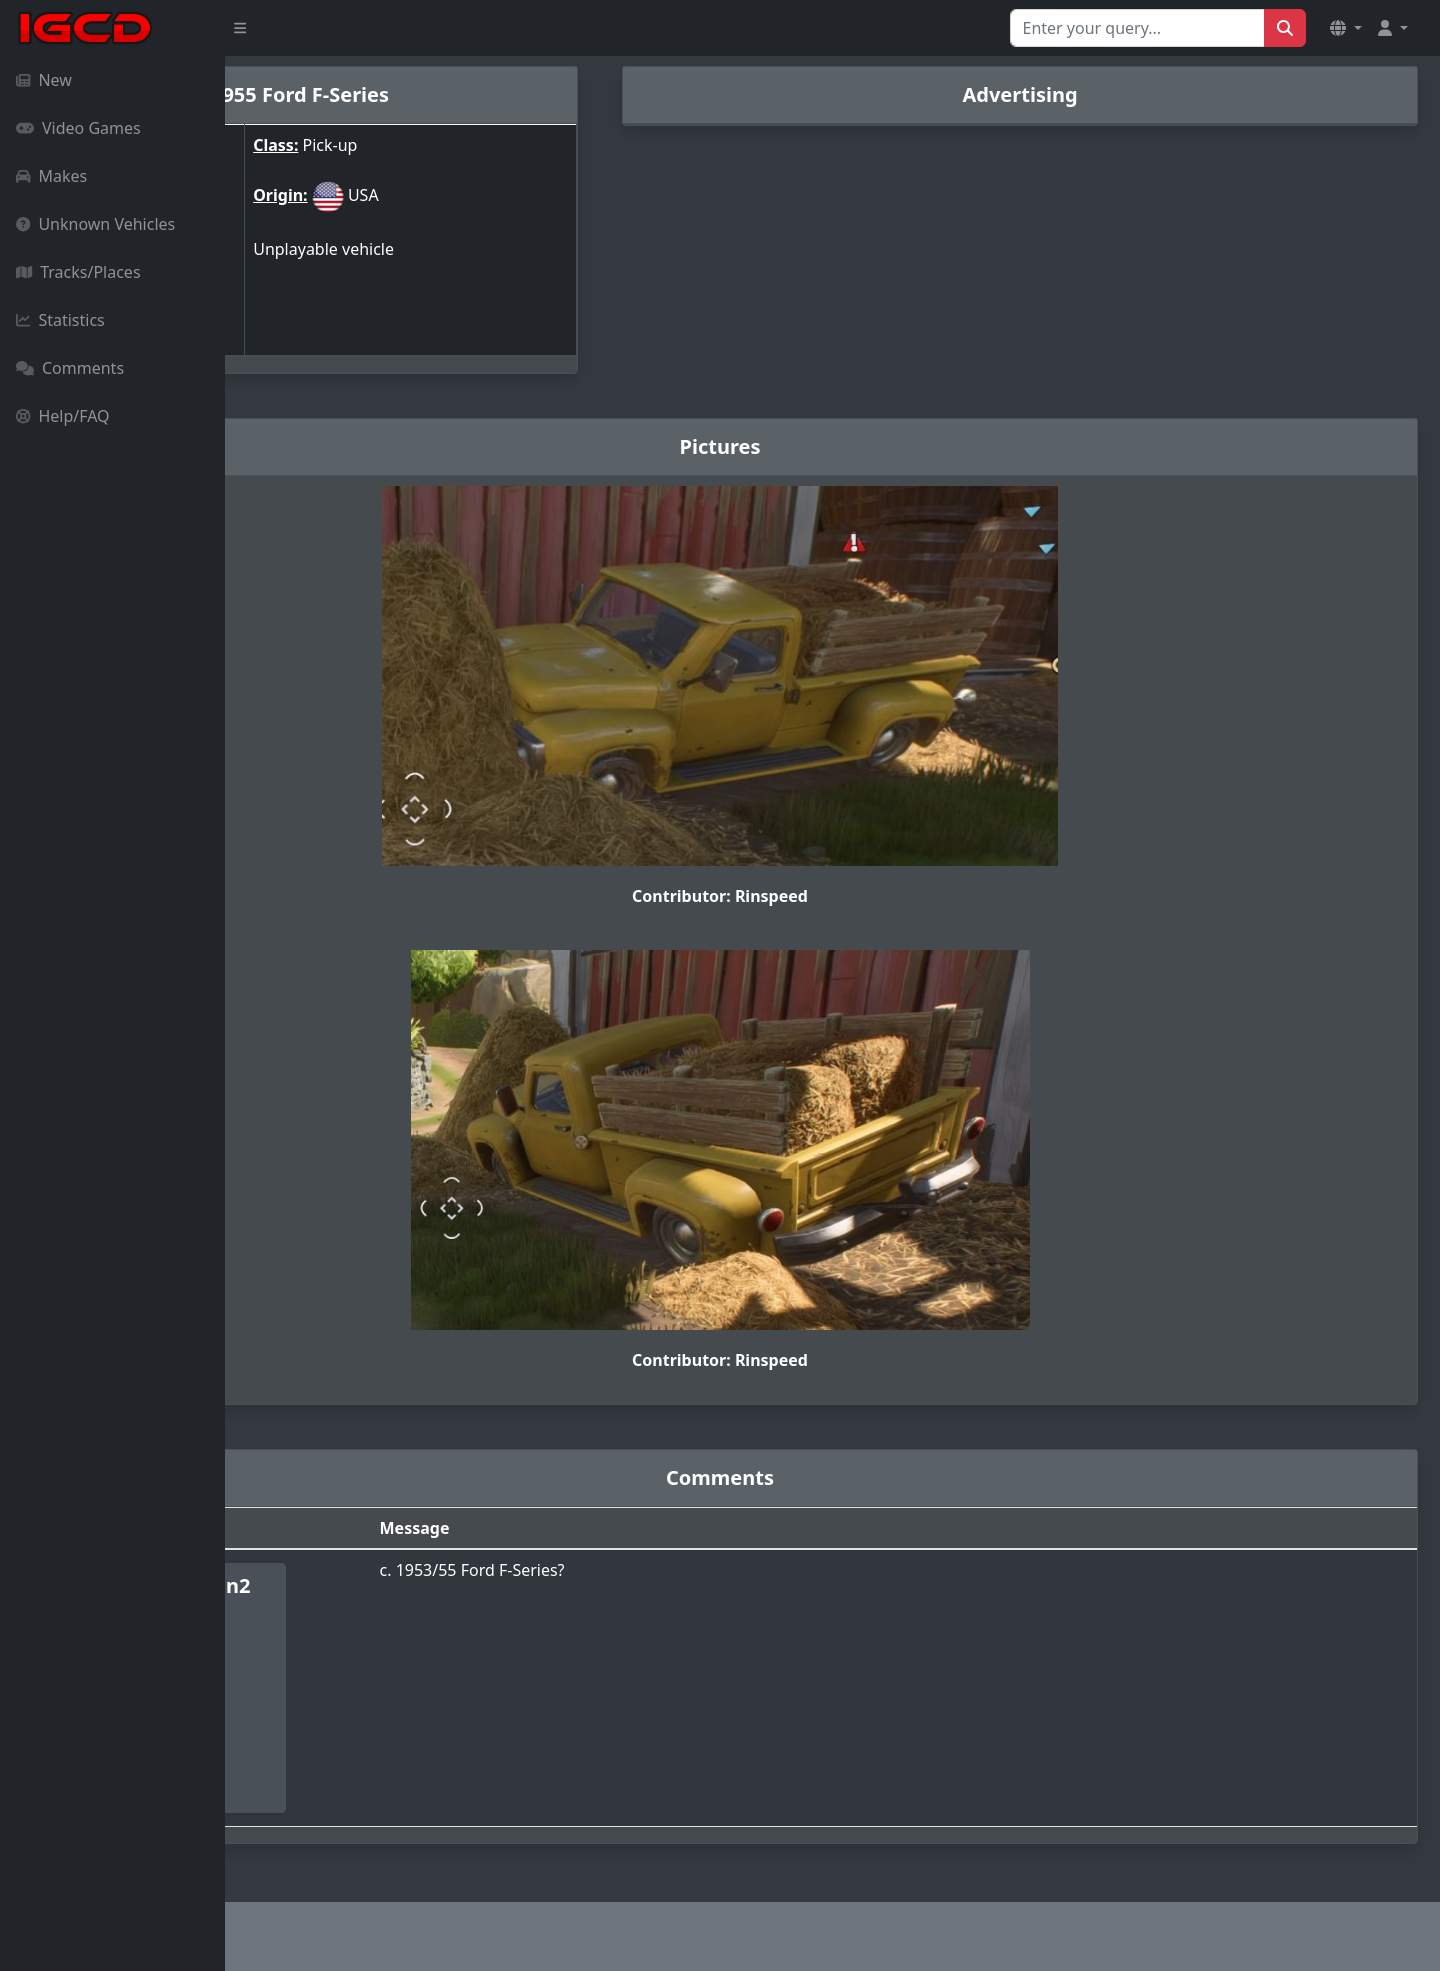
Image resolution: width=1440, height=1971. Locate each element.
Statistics (60, 320)
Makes (51, 176)
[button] (1346, 28)
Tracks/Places (78, 272)
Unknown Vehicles (95, 224)
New (44, 80)
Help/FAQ (63, 416)
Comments (70, 368)
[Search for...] (1137, 28)
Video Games (78, 128)
